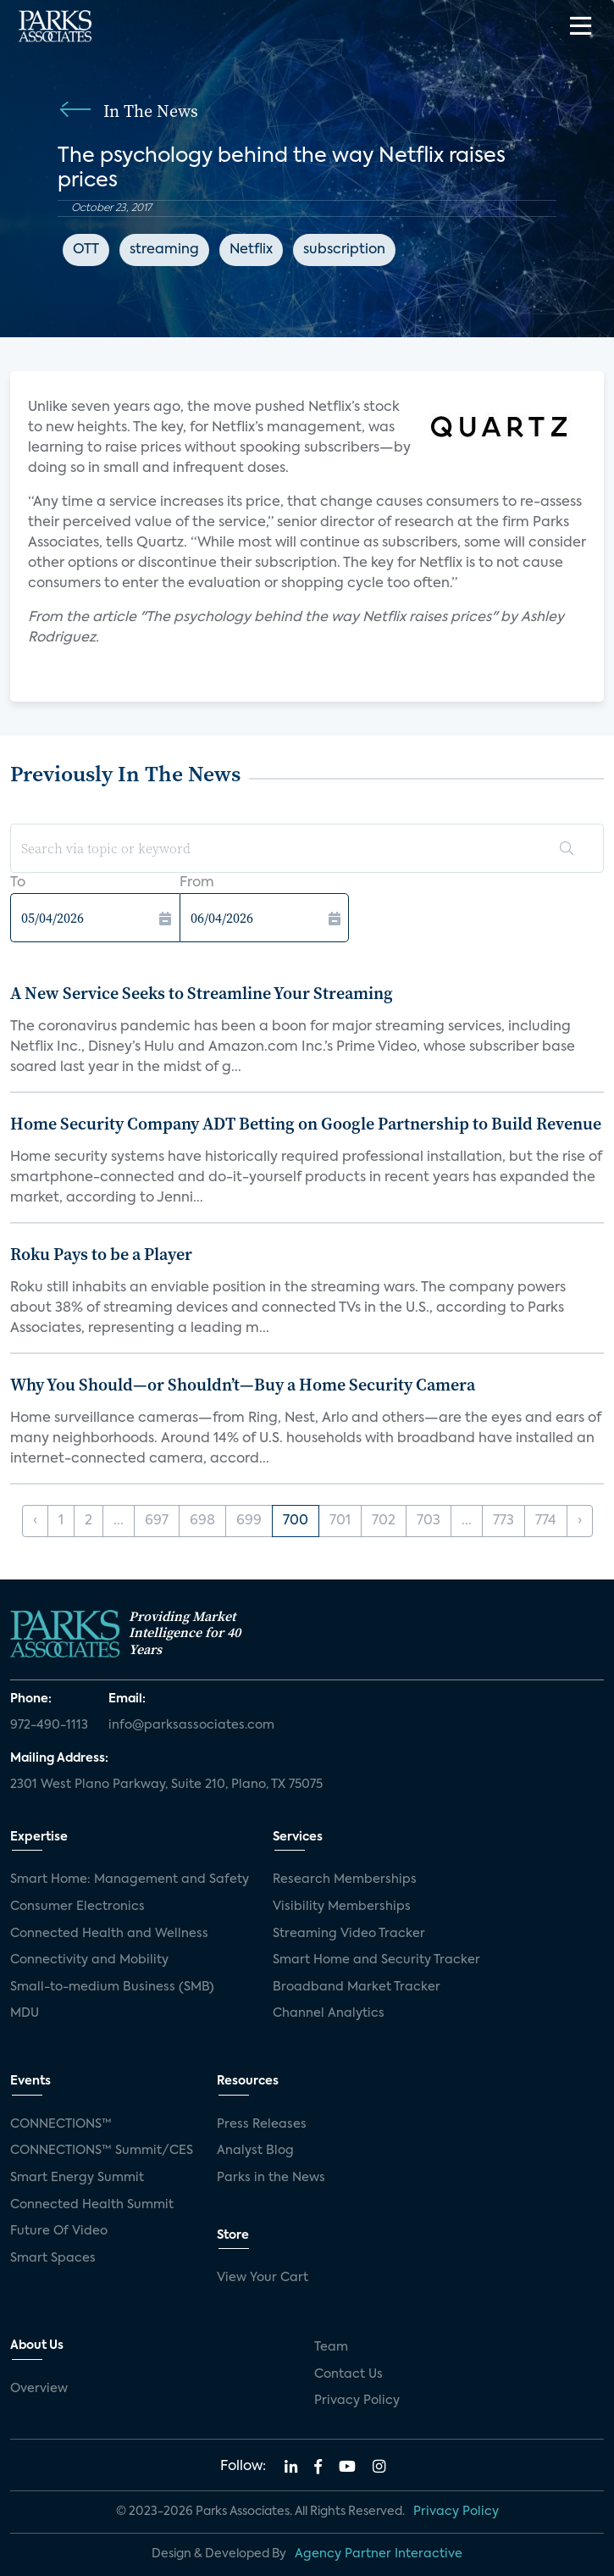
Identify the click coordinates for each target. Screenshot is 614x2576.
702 (384, 1521)
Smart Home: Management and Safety (129, 1879)
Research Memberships (345, 1879)
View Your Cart (262, 2278)
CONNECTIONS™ (61, 2124)
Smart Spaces (53, 2258)
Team (331, 2347)
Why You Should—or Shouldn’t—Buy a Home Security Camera (242, 1384)
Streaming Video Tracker (349, 1934)
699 (249, 1521)
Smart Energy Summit (77, 2178)
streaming (164, 250)
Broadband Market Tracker (356, 1987)
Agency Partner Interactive (378, 2554)
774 (545, 1521)
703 (428, 1521)
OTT (86, 250)
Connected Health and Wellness (109, 1934)
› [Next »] (580, 1521)
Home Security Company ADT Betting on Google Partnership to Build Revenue (305, 1123)
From (197, 883)
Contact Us (348, 2374)
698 (202, 1521)
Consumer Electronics (77, 1907)
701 (340, 1521)
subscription (344, 250)
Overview (39, 2389)
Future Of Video (59, 2231)
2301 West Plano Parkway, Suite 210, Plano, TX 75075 (166, 1784)
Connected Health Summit (92, 2205)
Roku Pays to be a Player (101, 1254)
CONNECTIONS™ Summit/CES (101, 2151)
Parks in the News (271, 2178)
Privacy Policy (357, 2401)
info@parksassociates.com (191, 1725)
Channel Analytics (328, 2013)
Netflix (251, 250)
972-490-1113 (49, 1725)
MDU (24, 2013)
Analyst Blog (255, 2151)
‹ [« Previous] (35, 1521)
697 (157, 1521)
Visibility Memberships (342, 1907)
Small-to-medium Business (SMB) (112, 1987)
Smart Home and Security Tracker (376, 1960)
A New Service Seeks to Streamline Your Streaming (201, 993)
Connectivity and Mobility (89, 1960)
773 (503, 1521)
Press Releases (262, 2124)
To (17, 883)
